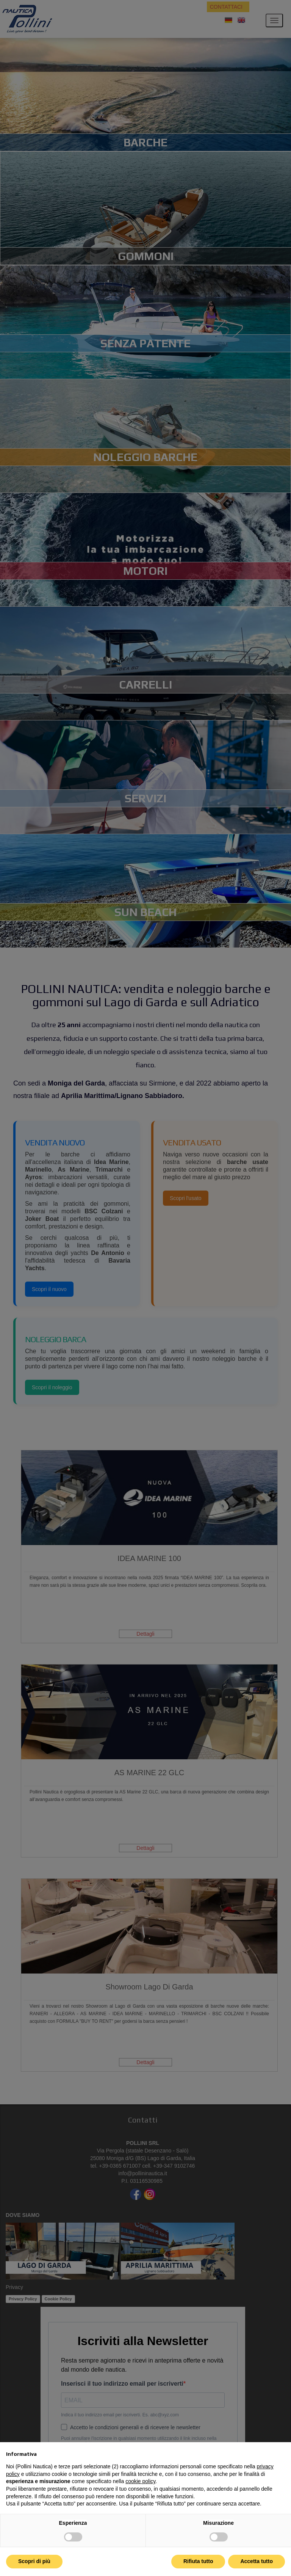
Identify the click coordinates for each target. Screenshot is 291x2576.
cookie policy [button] (140, 2481)
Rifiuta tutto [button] (198, 2561)
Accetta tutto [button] (256, 2561)
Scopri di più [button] (34, 2561)
